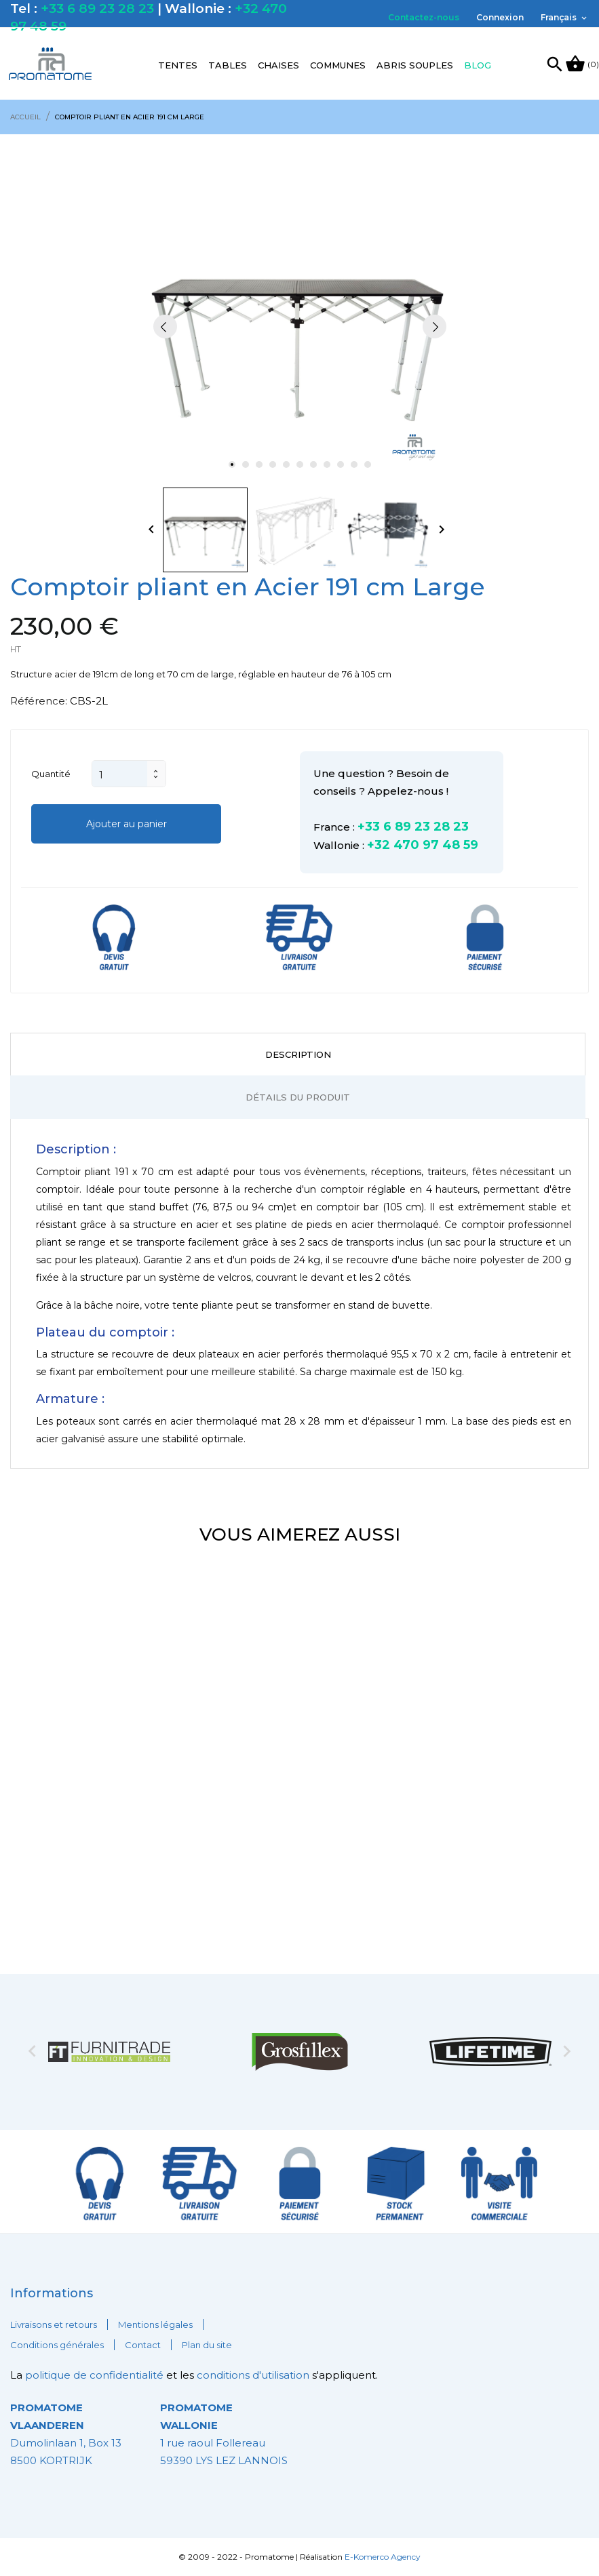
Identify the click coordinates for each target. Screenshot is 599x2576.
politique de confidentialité (95, 2375)
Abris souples (414, 65)
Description (298, 1054)
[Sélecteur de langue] (565, 17)
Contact (143, 2344)
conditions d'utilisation (253, 2375)
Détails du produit (298, 1097)
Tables (227, 65)
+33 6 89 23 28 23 (97, 8)
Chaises (278, 65)
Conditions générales (57, 2344)
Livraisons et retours (53, 2324)
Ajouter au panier (126, 824)
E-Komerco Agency (383, 2557)
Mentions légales (155, 2324)
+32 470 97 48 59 (422, 844)
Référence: (38, 700)
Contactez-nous (423, 17)
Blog (477, 65)
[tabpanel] (300, 326)
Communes (338, 65)
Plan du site (207, 2344)
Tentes (177, 65)
